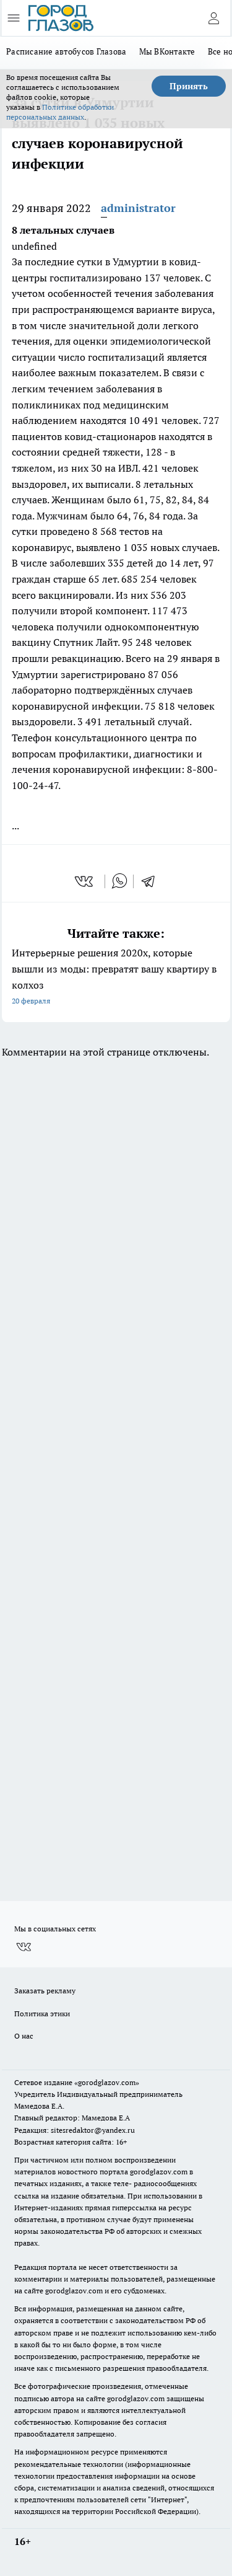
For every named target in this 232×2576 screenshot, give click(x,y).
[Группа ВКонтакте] (23, 1946)
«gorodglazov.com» (106, 2082)
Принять (189, 86)
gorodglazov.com (158, 2171)
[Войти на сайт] (213, 18)
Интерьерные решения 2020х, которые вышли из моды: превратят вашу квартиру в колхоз (116, 977)
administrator (138, 208)
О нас (23, 2035)
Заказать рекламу (44, 1990)
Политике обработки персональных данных (60, 111)
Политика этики (42, 2013)
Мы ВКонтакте (167, 51)
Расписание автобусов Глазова (66, 51)
